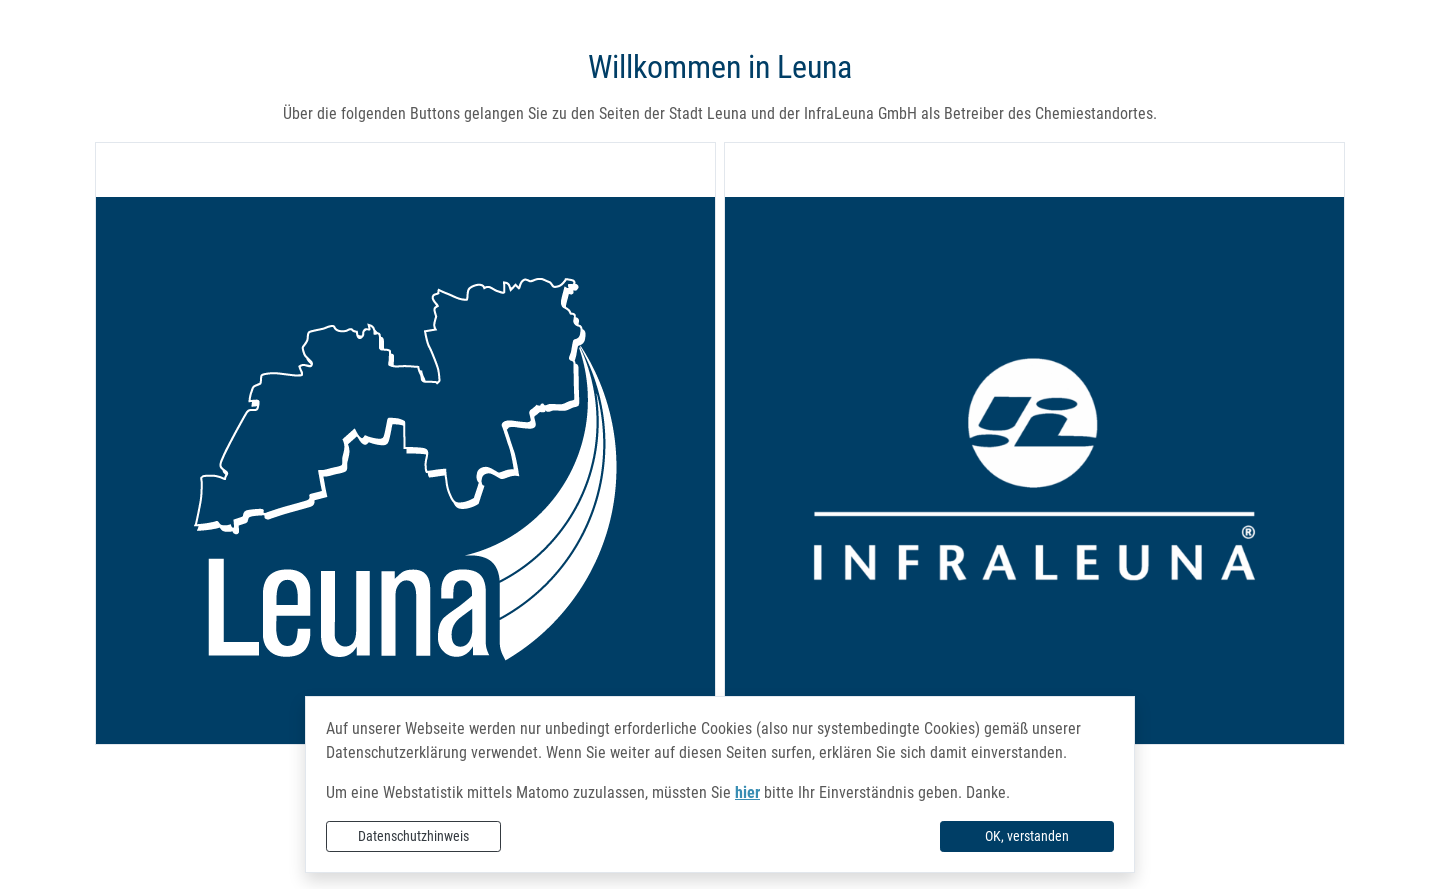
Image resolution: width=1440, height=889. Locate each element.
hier (747, 792)
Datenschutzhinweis (413, 836)
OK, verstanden (1027, 836)
